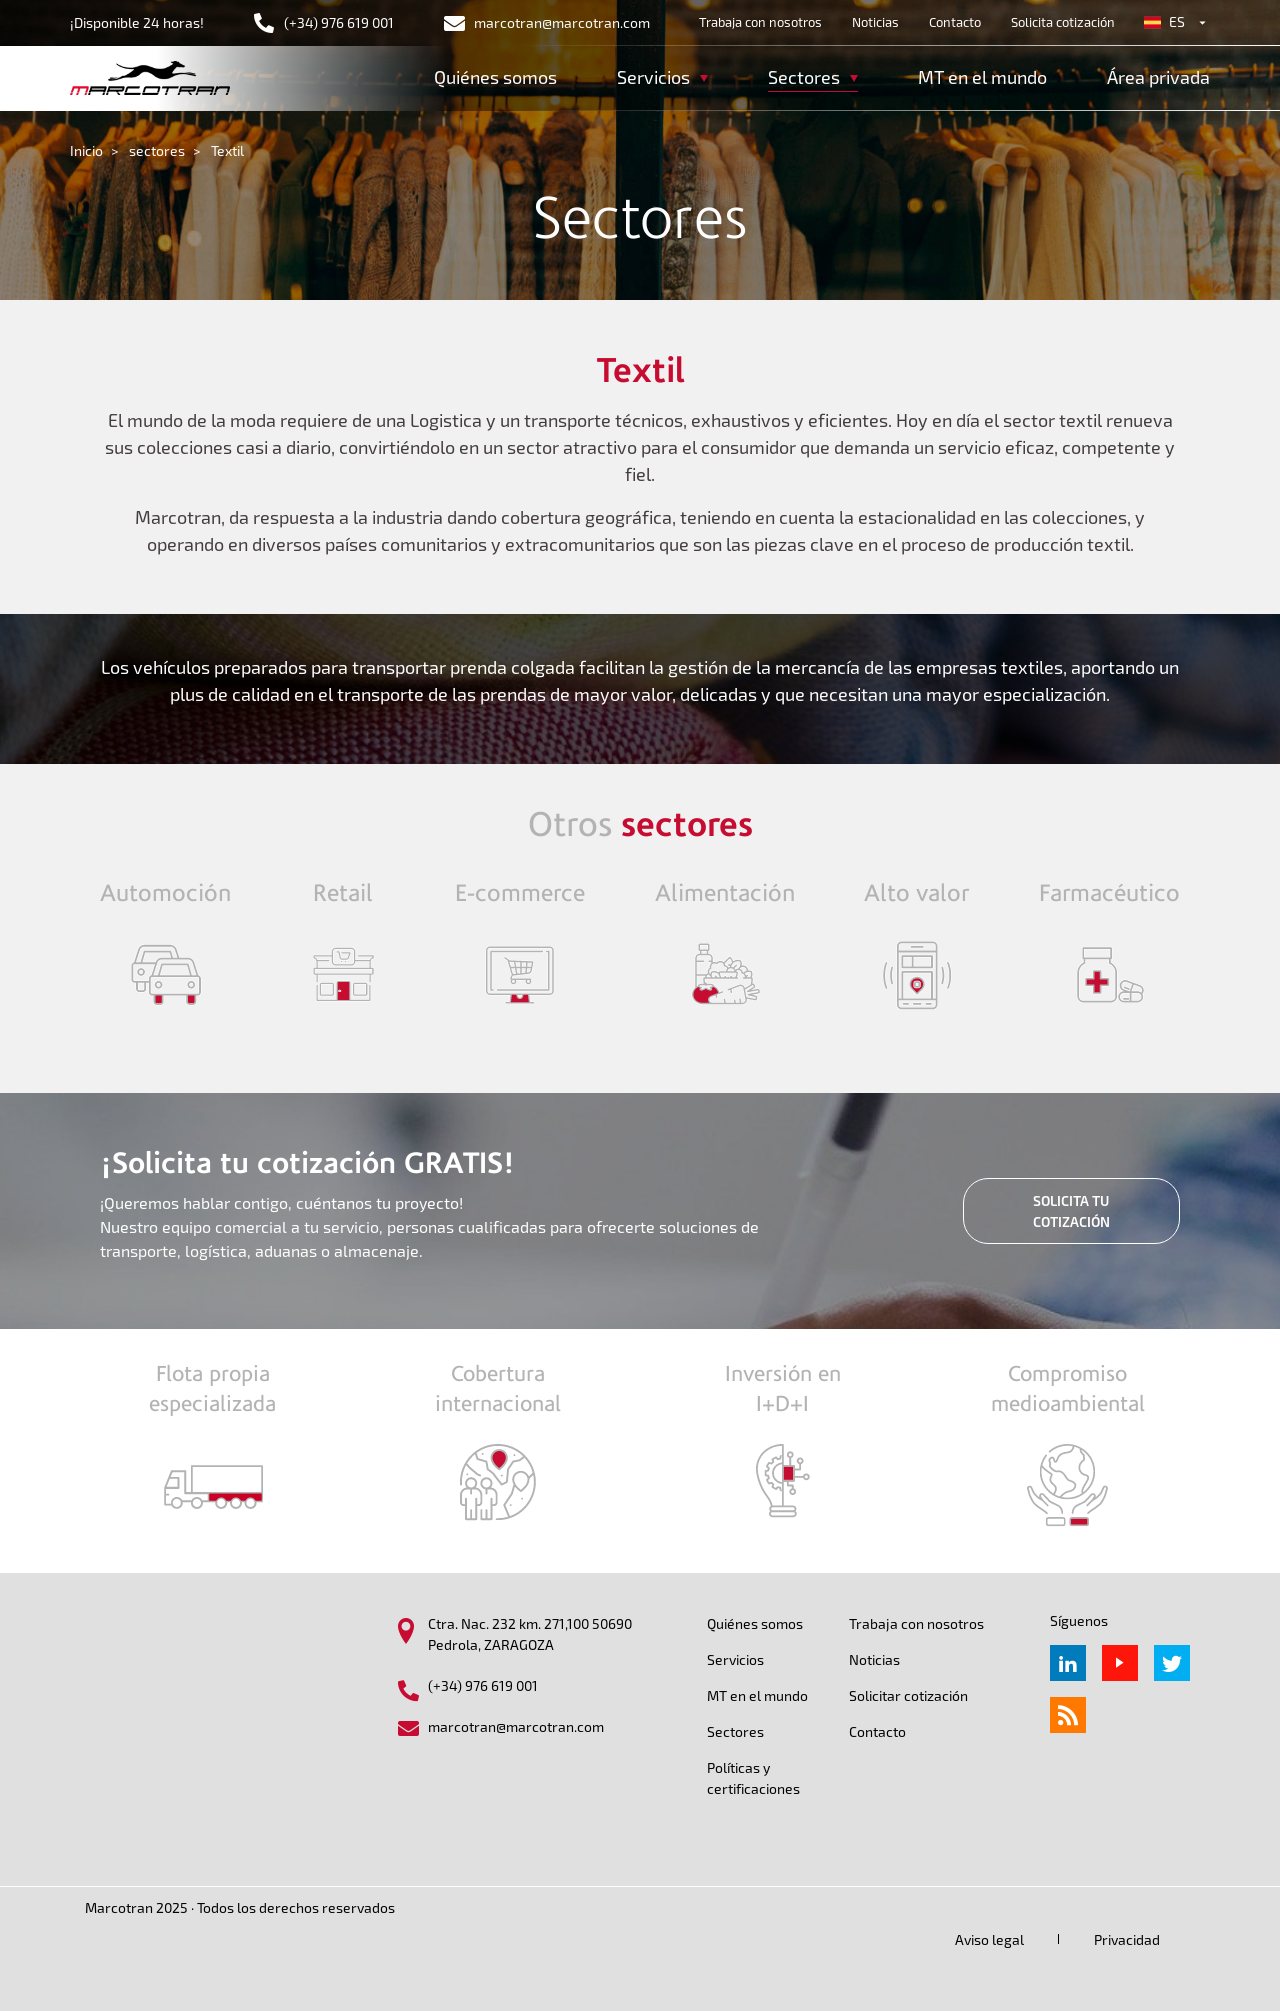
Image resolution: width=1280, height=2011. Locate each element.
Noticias (875, 22)
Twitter (1172, 1663)
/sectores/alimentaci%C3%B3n (725, 946)
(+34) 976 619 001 (339, 22)
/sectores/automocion (165, 946)
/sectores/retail (343, 946)
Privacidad (1127, 1939)
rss (1068, 1715)
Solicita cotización (1063, 22)
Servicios (735, 1659)
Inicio (86, 150)
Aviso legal (989, 1939)
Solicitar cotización (908, 1695)
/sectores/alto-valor (916, 946)
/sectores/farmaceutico (1109, 946)
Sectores (735, 1731)
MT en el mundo (982, 77)
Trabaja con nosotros (760, 22)
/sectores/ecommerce (520, 946)
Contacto (955, 22)
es (1177, 21)
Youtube (1120, 1663)
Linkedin (1068, 1663)
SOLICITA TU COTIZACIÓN (1071, 1211)
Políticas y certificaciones (753, 1778)
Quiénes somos (495, 77)
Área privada (1158, 77)
